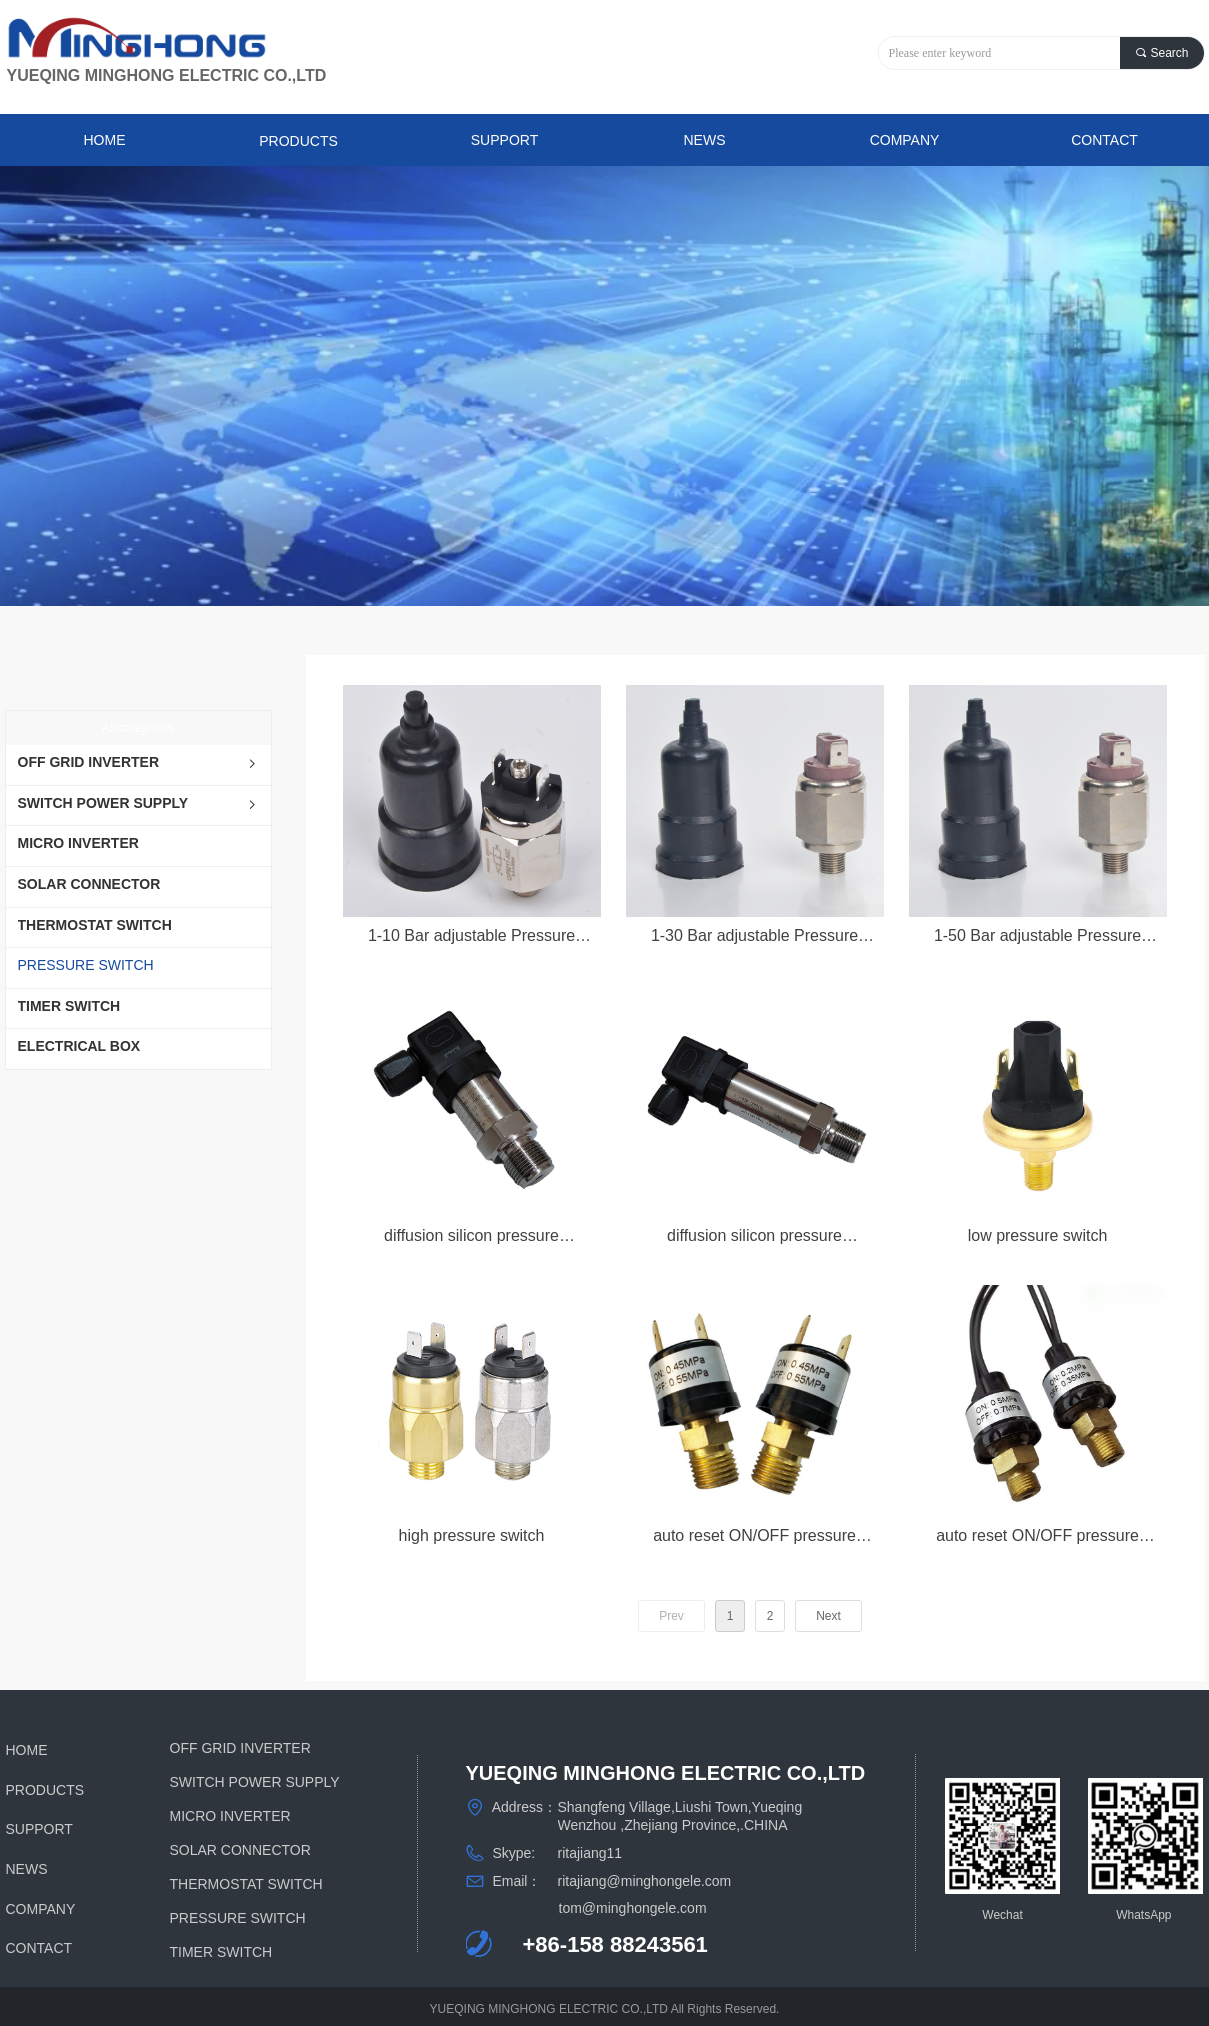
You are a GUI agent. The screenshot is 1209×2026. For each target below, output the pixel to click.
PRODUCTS (298, 141)
